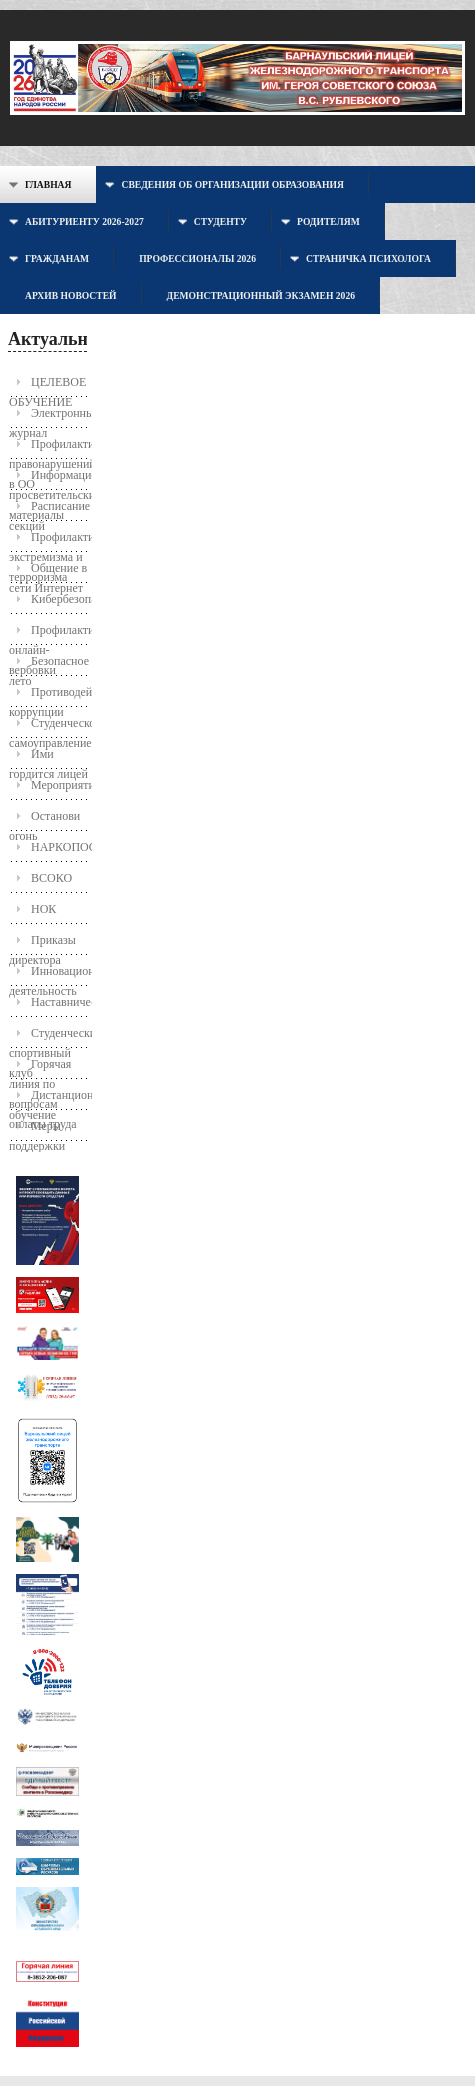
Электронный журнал (49, 417)
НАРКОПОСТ (60, 847)
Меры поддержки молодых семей (48, 1130)
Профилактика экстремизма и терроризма (49, 541)
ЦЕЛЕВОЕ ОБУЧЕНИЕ (47, 386)
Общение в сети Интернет (48, 572)
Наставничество (60, 1002)
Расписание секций (49, 510)
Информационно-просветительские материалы (49, 479)
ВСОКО (51, 878)
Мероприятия (60, 785)
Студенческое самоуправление (49, 727)
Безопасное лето (49, 665)
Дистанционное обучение (49, 1099)
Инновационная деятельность (49, 975)
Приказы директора (42, 944)
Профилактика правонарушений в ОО (49, 448)
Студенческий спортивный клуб (49, 1037)
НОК (43, 909)
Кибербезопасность (60, 599)
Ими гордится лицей (48, 758)
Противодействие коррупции (49, 696)
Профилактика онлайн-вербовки (49, 634)
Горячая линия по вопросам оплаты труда (43, 1068)
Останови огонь (44, 820)
